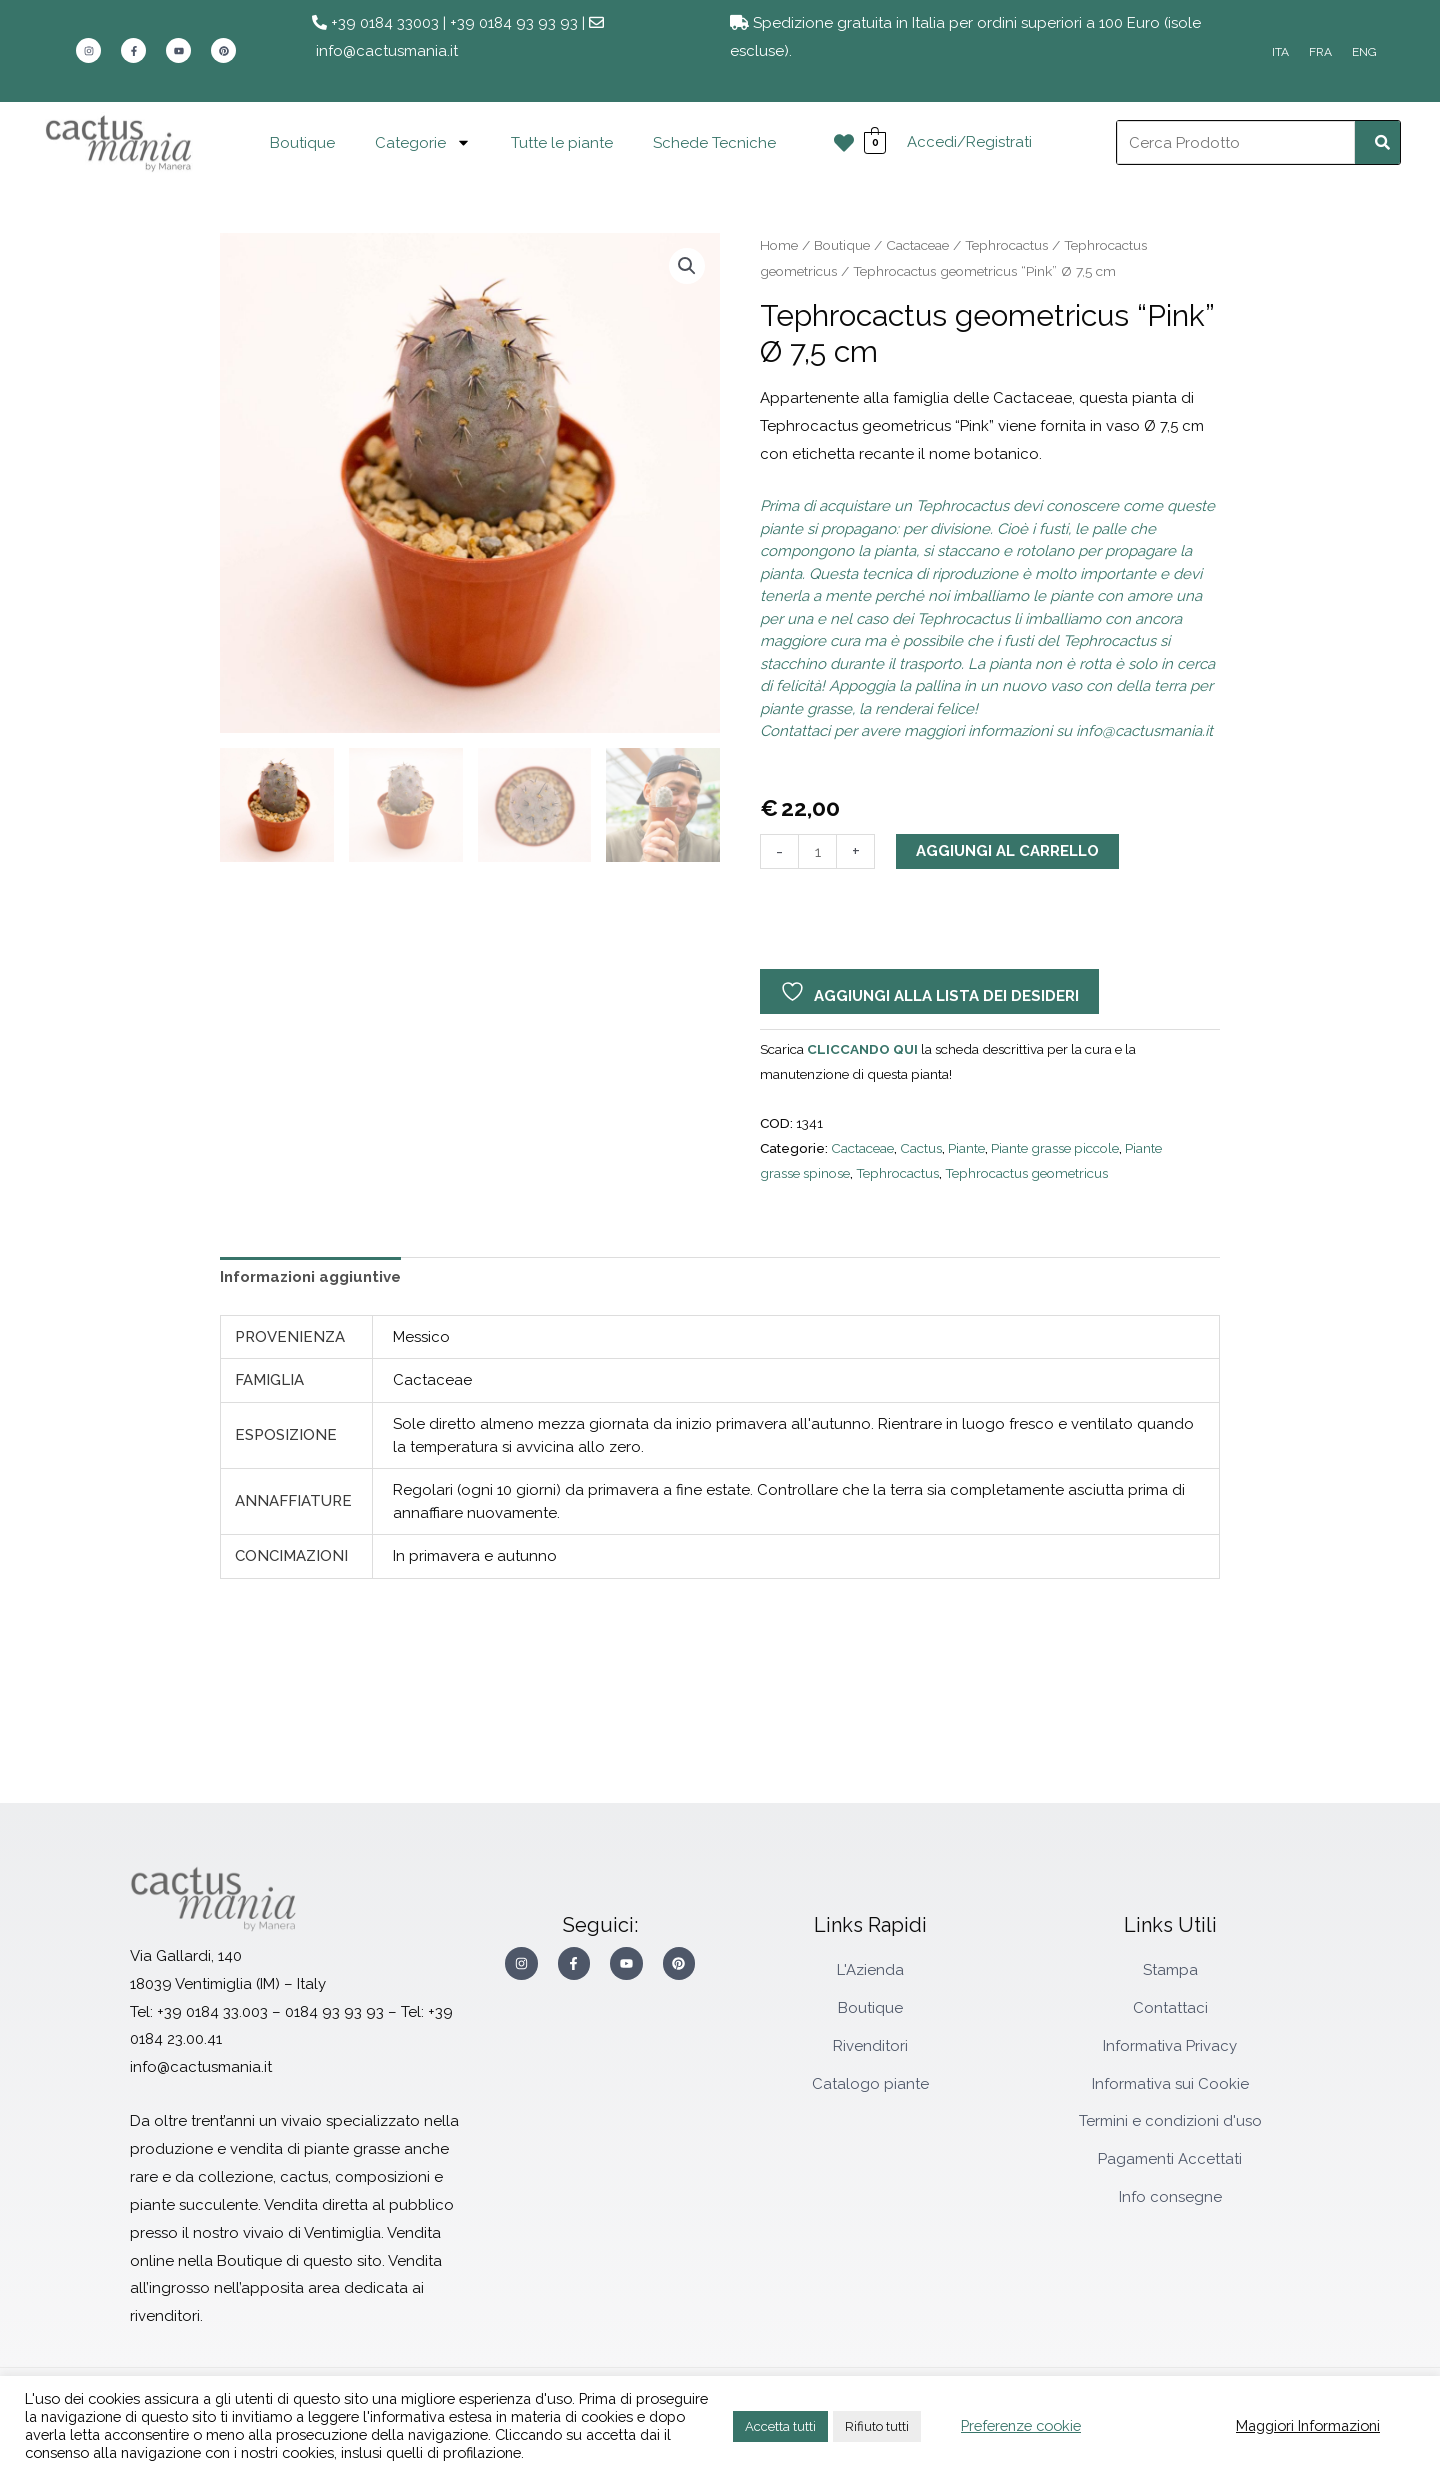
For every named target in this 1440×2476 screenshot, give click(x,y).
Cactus (921, 1148)
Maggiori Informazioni (1308, 2425)
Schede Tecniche (714, 143)
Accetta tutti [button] (780, 2426)
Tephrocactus (1006, 245)
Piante (966, 1148)
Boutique (302, 143)
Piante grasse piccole (1055, 1148)
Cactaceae (917, 245)
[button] (687, 266)
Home (779, 245)
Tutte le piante (562, 143)
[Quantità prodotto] (817, 851)
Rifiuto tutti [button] (877, 2426)
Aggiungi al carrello (1007, 851)
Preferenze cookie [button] (1021, 2425)
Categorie (423, 142)
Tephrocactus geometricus (1026, 1173)
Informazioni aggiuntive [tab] (310, 1277)
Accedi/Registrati (969, 142)
